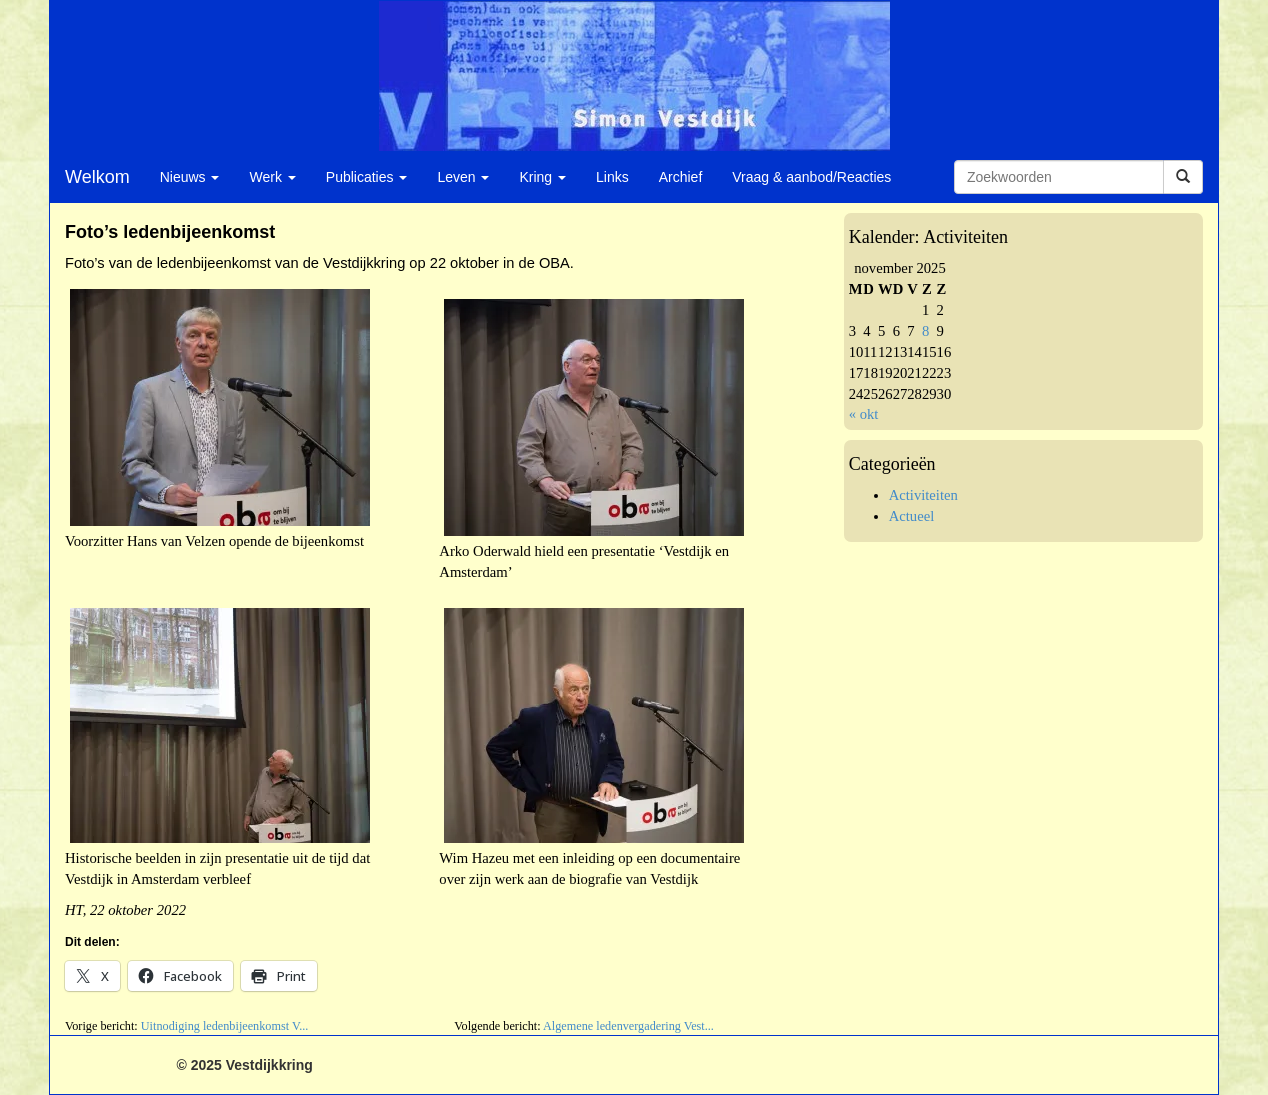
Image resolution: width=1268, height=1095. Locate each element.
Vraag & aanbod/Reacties (811, 177)
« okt (864, 414)
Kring (542, 177)
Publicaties (367, 177)
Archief (681, 177)
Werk (272, 177)
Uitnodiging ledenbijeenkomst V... (225, 1026)
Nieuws (190, 177)
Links (612, 177)
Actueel (912, 516)
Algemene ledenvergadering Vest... (628, 1026)
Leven (463, 177)
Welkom (97, 177)
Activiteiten (923, 495)
